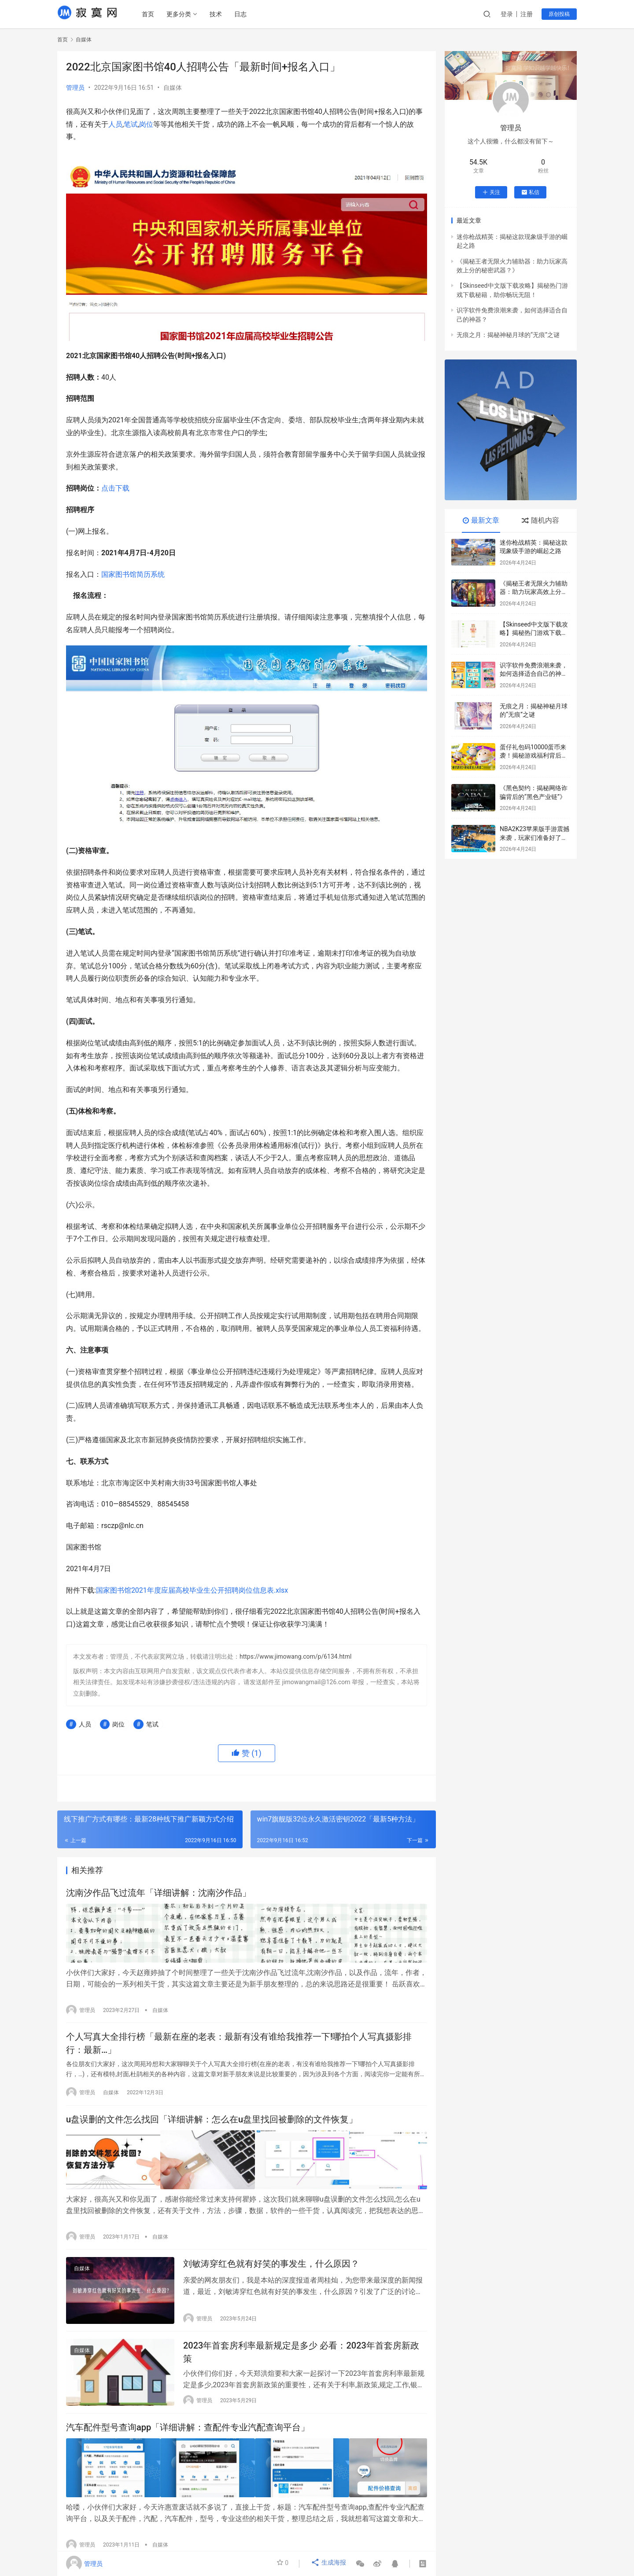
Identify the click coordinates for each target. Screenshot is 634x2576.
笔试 (131, 124)
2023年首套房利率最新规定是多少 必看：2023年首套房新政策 (301, 2358)
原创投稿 (559, 14)
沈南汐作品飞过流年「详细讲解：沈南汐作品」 (158, 1894)
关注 (491, 192)
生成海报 (329, 2564)
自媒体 (172, 87)
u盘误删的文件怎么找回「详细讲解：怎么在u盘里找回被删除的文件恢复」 (212, 2123)
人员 (115, 124)
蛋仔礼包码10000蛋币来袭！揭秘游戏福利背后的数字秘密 (534, 756)
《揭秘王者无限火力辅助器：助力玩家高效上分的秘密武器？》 (534, 592)
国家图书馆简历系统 (133, 574)
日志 (242, 14)
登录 (507, 14)
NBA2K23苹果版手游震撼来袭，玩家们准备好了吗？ (534, 837)
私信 (530, 192)
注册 (526, 14)
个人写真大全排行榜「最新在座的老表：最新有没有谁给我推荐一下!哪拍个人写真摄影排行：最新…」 (239, 2044)
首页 (150, 14)
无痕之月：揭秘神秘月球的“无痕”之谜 (508, 334)
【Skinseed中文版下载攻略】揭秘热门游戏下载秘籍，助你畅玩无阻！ (534, 633)
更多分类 (181, 14)
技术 (218, 14)
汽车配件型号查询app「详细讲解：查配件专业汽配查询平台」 (188, 2436)
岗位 (146, 124)
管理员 (75, 87)
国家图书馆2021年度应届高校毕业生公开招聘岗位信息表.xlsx (192, 1590)
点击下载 (115, 488)
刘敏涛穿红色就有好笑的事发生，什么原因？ (271, 2266)
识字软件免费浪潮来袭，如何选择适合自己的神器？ (534, 674)
